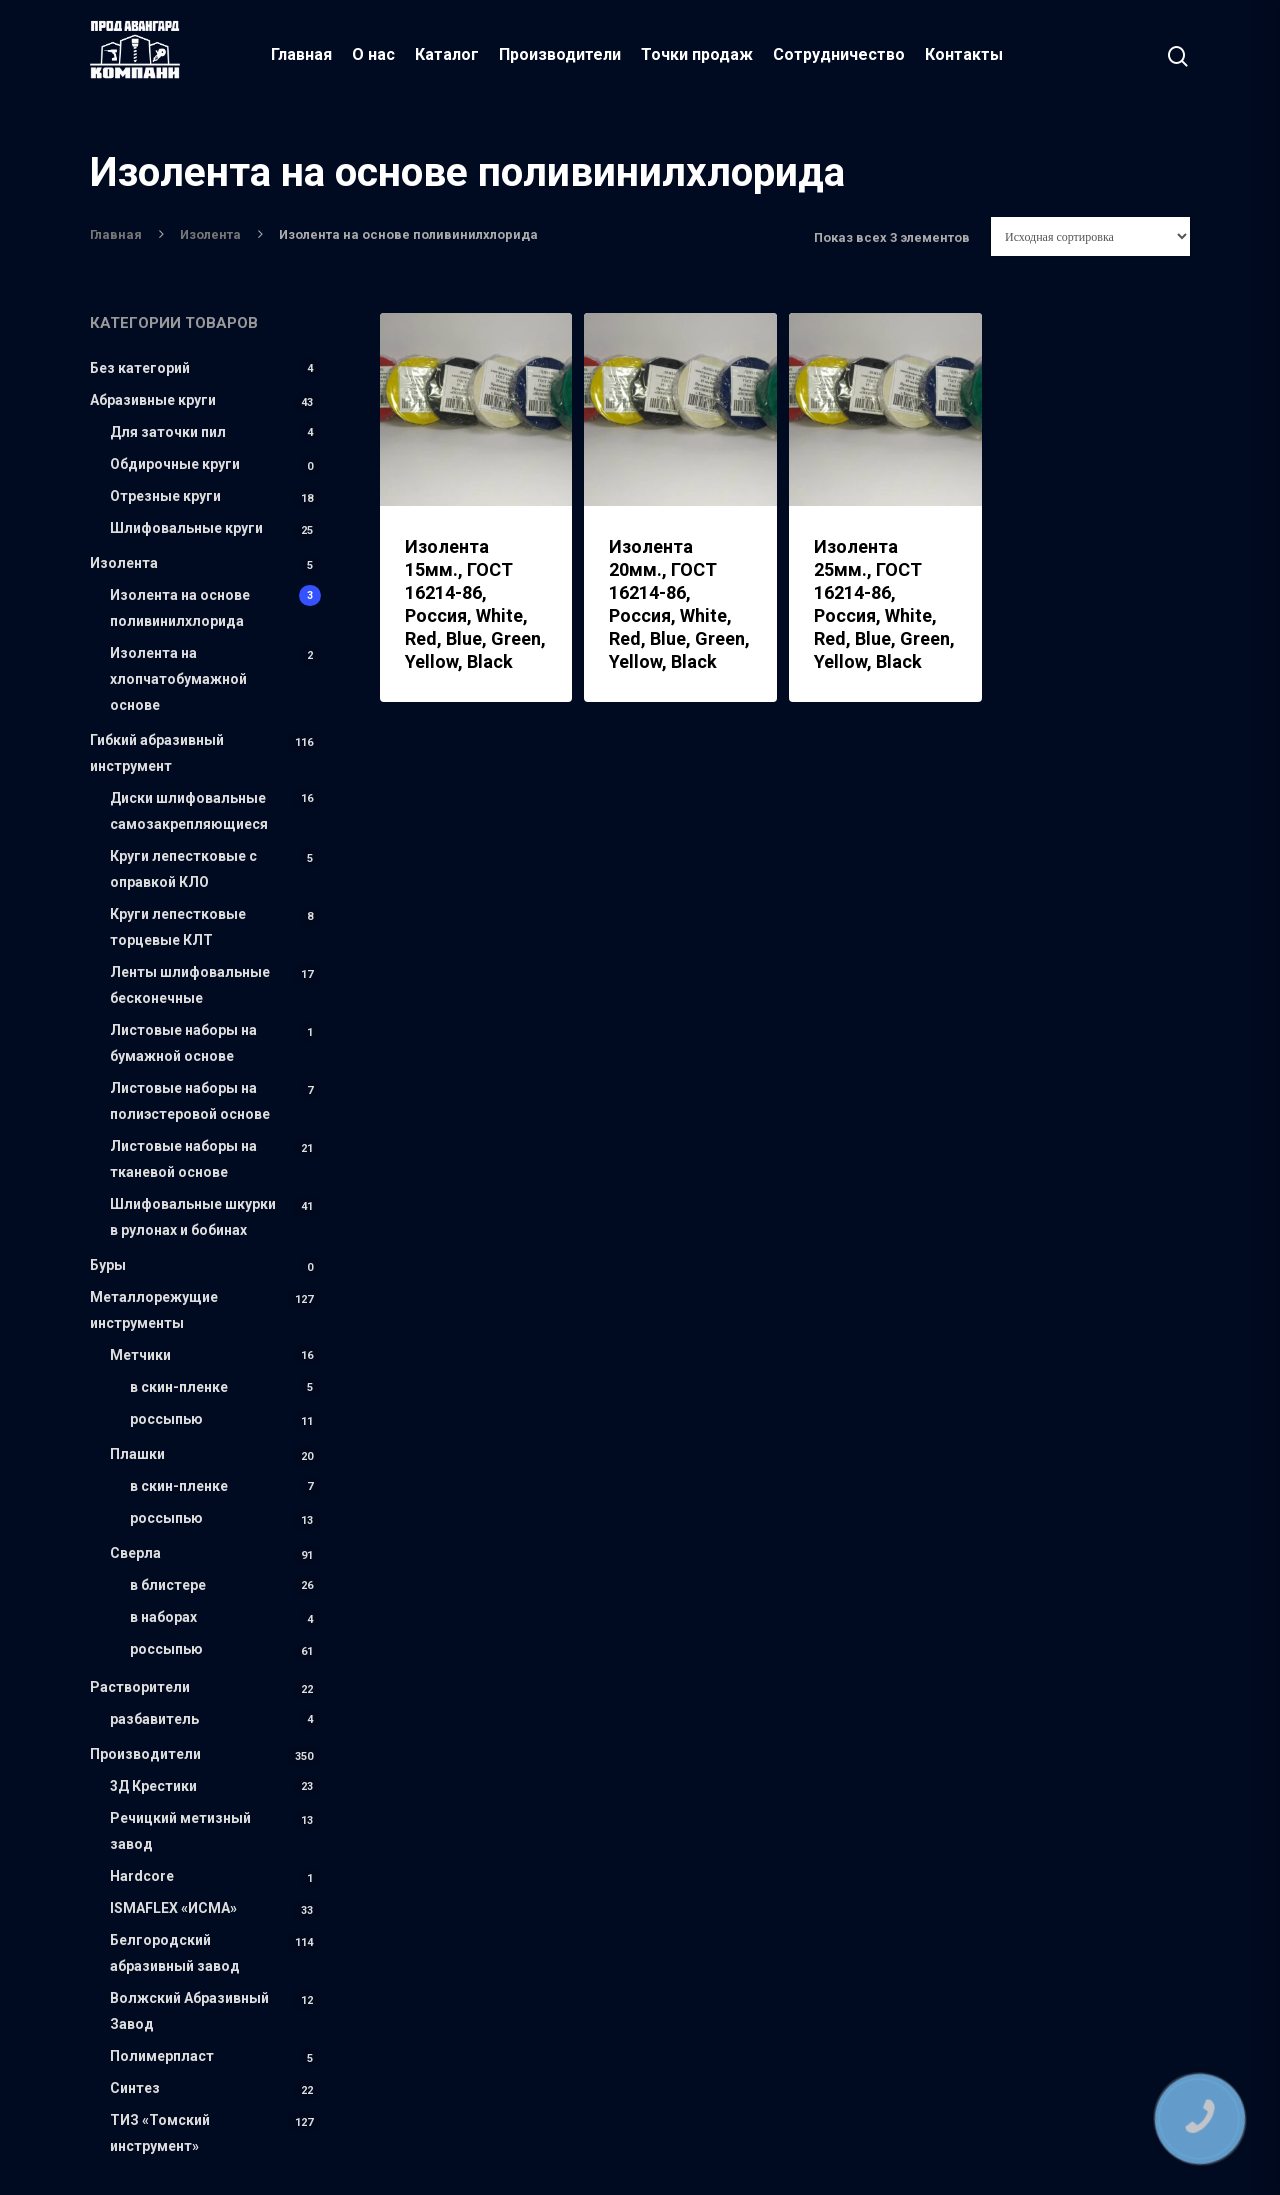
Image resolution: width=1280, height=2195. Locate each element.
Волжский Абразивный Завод (189, 2011)
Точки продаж (700, 54)
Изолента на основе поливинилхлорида (180, 608)
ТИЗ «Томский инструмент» (160, 2133)
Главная (304, 54)
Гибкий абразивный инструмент (157, 753)
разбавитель (154, 1719)
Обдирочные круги (175, 464)
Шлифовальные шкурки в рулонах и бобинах (193, 1217)
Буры (108, 1265)
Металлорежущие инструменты (154, 1310)
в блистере (168, 1585)
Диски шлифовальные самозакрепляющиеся (189, 811)
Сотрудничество (842, 54)
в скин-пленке (179, 1387)
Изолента (210, 234)
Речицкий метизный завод (180, 1831)
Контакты (967, 54)
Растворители (140, 1687)
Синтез (135, 2088)
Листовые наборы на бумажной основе (183, 1043)
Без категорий (140, 368)
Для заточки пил (168, 432)
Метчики (140, 1355)
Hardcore (142, 1876)
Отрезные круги (165, 496)
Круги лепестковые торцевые (178, 927)
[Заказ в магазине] (1090, 236)
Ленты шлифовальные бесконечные (190, 985)
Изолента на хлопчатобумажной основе (178, 679)
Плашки (137, 1454)
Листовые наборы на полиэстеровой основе (190, 1101)
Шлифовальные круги (186, 528)
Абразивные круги (153, 400)
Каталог (450, 54)
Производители (563, 54)
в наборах (163, 1617)
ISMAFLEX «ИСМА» (173, 1908)
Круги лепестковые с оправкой (183, 869)
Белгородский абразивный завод (175, 1953)
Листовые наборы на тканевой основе (183, 1159)
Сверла (135, 1553)
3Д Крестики (153, 1786)
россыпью (166, 1419)
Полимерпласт (162, 2056)
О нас (376, 54)
